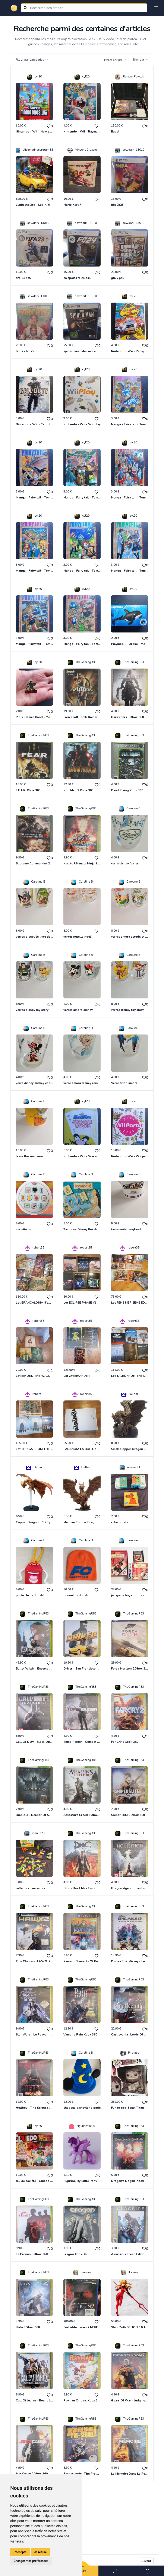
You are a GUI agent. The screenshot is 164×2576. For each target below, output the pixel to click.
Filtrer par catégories (32, 60)
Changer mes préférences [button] (31, 2561)
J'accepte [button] (20, 2552)
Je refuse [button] (40, 2552)
